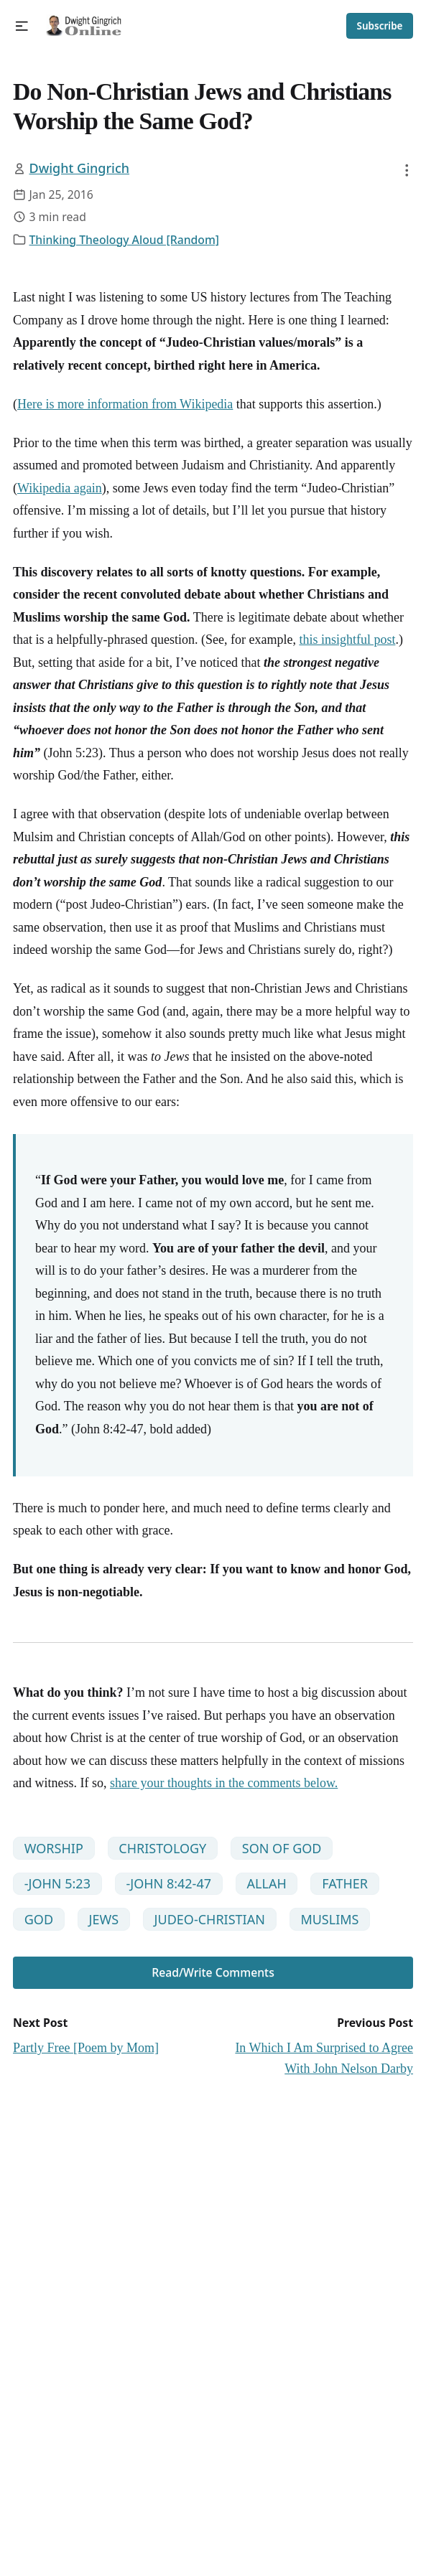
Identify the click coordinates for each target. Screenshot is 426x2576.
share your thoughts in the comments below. (224, 1783)
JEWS (104, 1919)
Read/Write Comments (213, 1972)
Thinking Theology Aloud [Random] (124, 240)
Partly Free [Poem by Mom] (86, 2048)
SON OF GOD (282, 1848)
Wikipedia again (59, 488)
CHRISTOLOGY (162, 1848)
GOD (38, 1919)
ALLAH (267, 1883)
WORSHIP (53, 1848)
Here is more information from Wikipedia (125, 404)
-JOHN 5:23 (57, 1883)
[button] (22, 26)
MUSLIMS (329, 1919)
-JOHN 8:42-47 (168, 1883)
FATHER (345, 1883)
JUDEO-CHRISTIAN (209, 1919)
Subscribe (380, 25)
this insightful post (347, 639)
